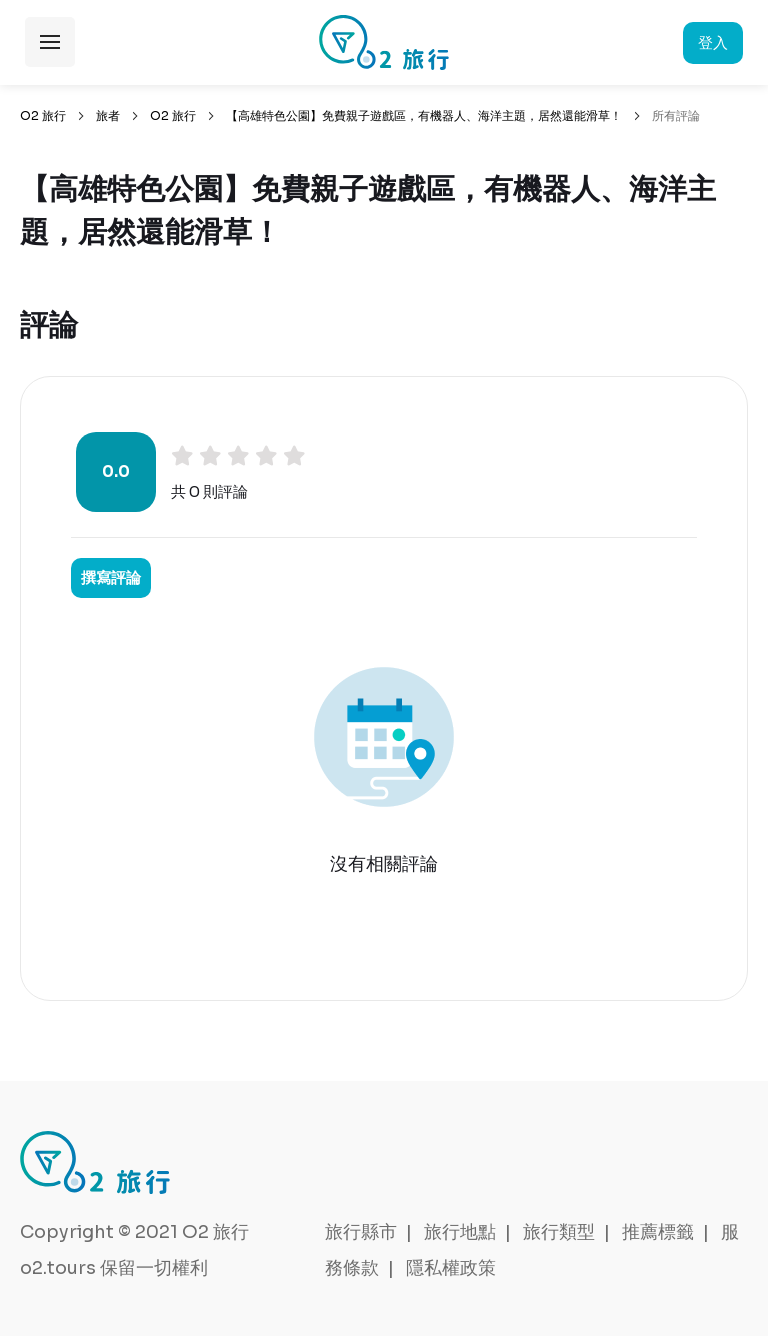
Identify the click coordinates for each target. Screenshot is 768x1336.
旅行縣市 (361, 1232)
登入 (713, 42)
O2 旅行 (43, 115)
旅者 (108, 115)
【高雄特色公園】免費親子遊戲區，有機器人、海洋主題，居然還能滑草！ (424, 115)
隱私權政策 (451, 1268)
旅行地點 (460, 1232)
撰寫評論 (111, 577)
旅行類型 (559, 1232)
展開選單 (50, 42)
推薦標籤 (658, 1232)
